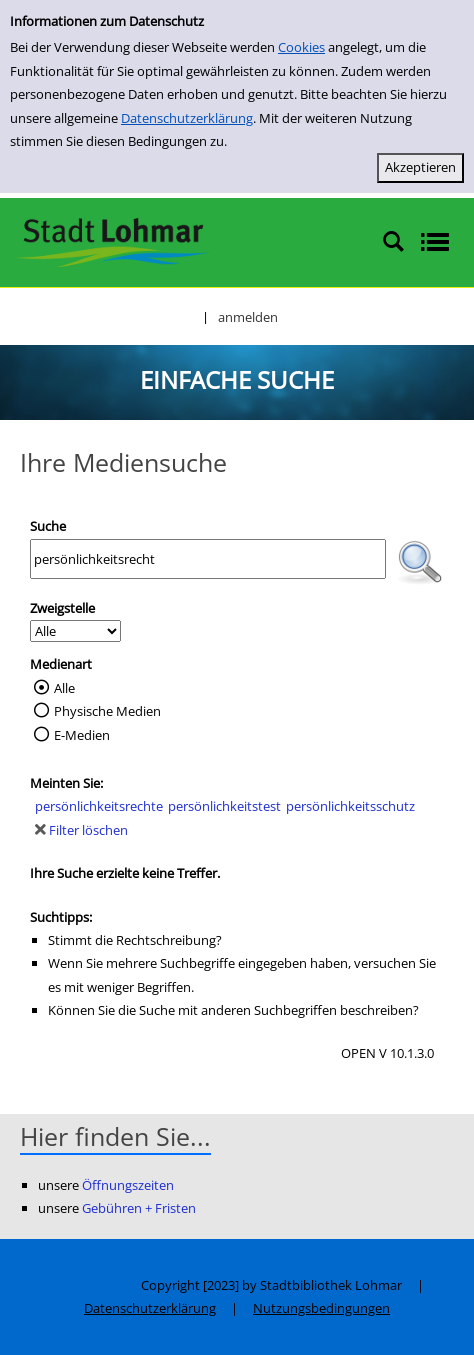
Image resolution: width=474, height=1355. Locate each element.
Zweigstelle (62, 608)
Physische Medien (107, 711)
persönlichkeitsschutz (350, 806)
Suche (48, 526)
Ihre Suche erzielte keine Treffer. (125, 873)
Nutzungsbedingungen (321, 1308)
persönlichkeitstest (224, 806)
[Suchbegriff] (208, 559)
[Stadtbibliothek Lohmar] (112, 241)
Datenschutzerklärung (187, 118)
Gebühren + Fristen (139, 1208)
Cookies (301, 47)
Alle (64, 688)
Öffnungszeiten (128, 1185)
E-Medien (82, 735)
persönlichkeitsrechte (99, 806)
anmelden (248, 317)
